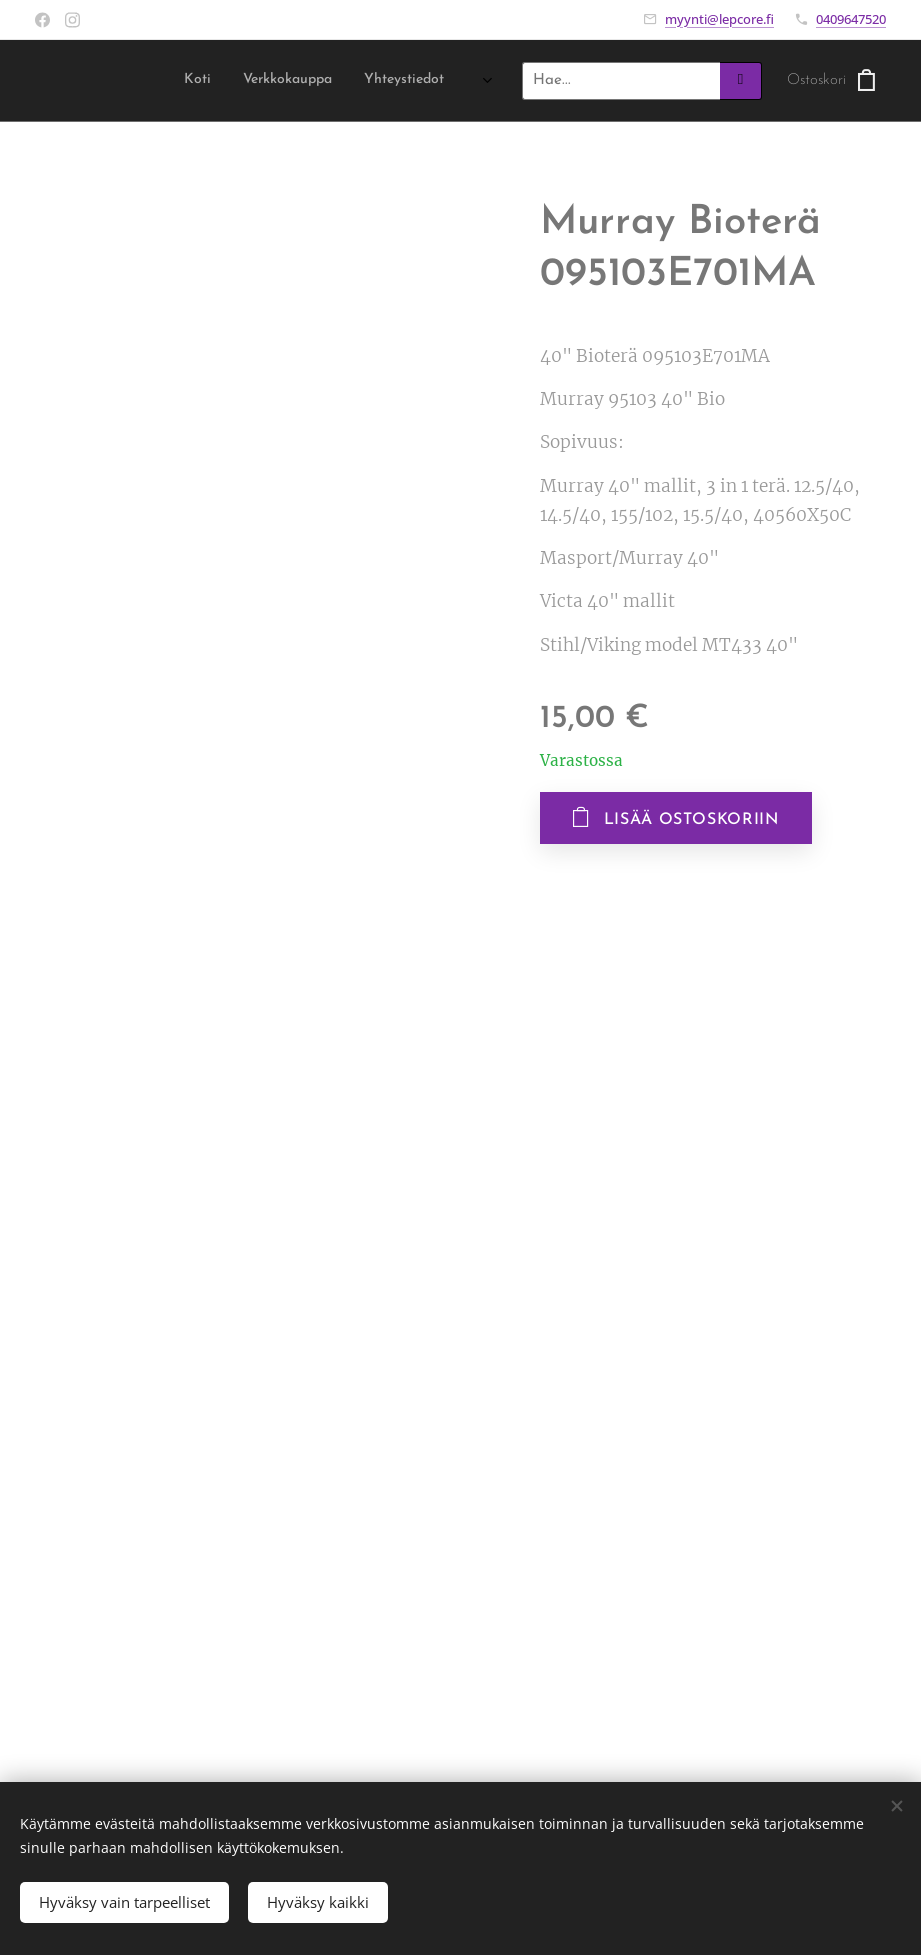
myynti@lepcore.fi (719, 19)
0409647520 (851, 19)
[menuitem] (363, 81)
